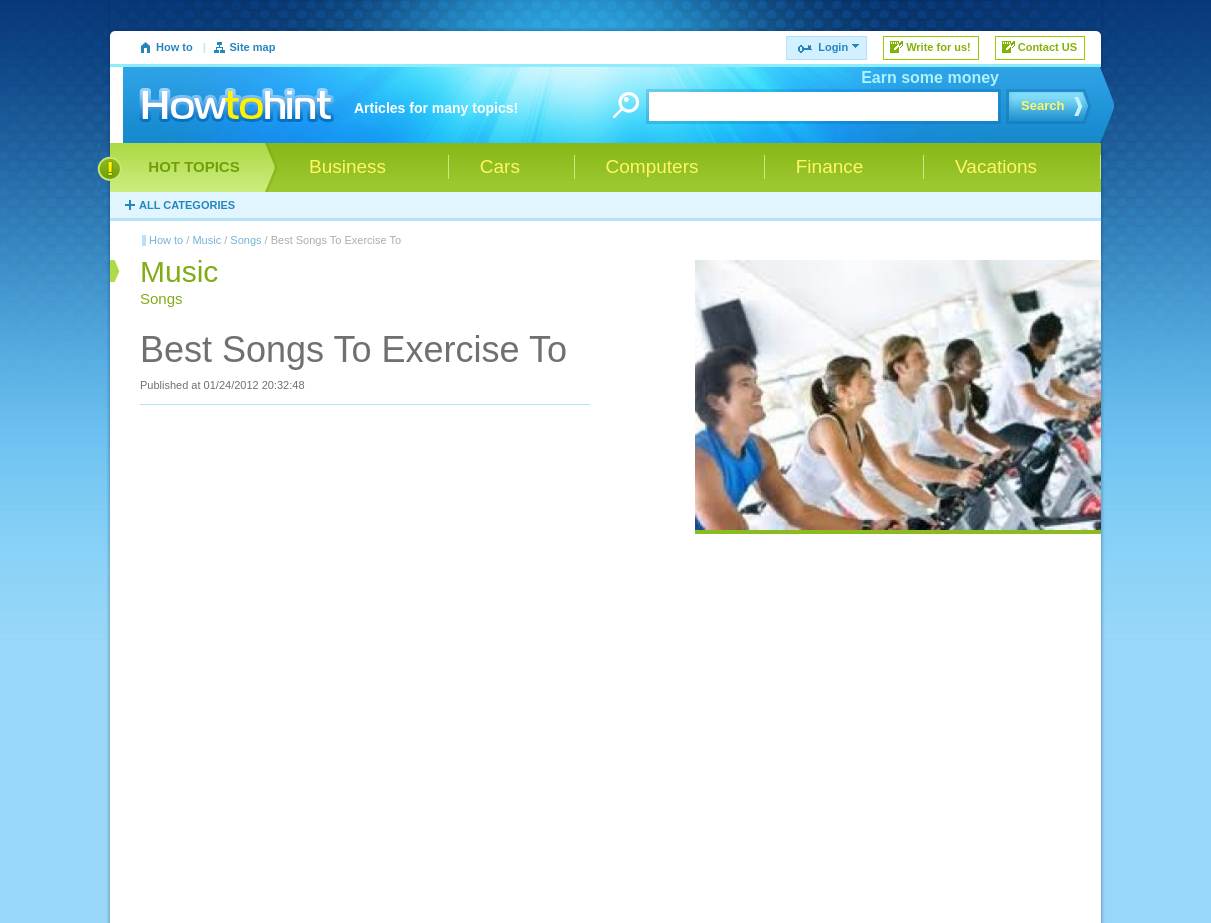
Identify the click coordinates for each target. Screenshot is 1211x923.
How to (174, 47)
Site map (253, 47)
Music (206, 240)
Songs (245, 240)
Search (1042, 105)
